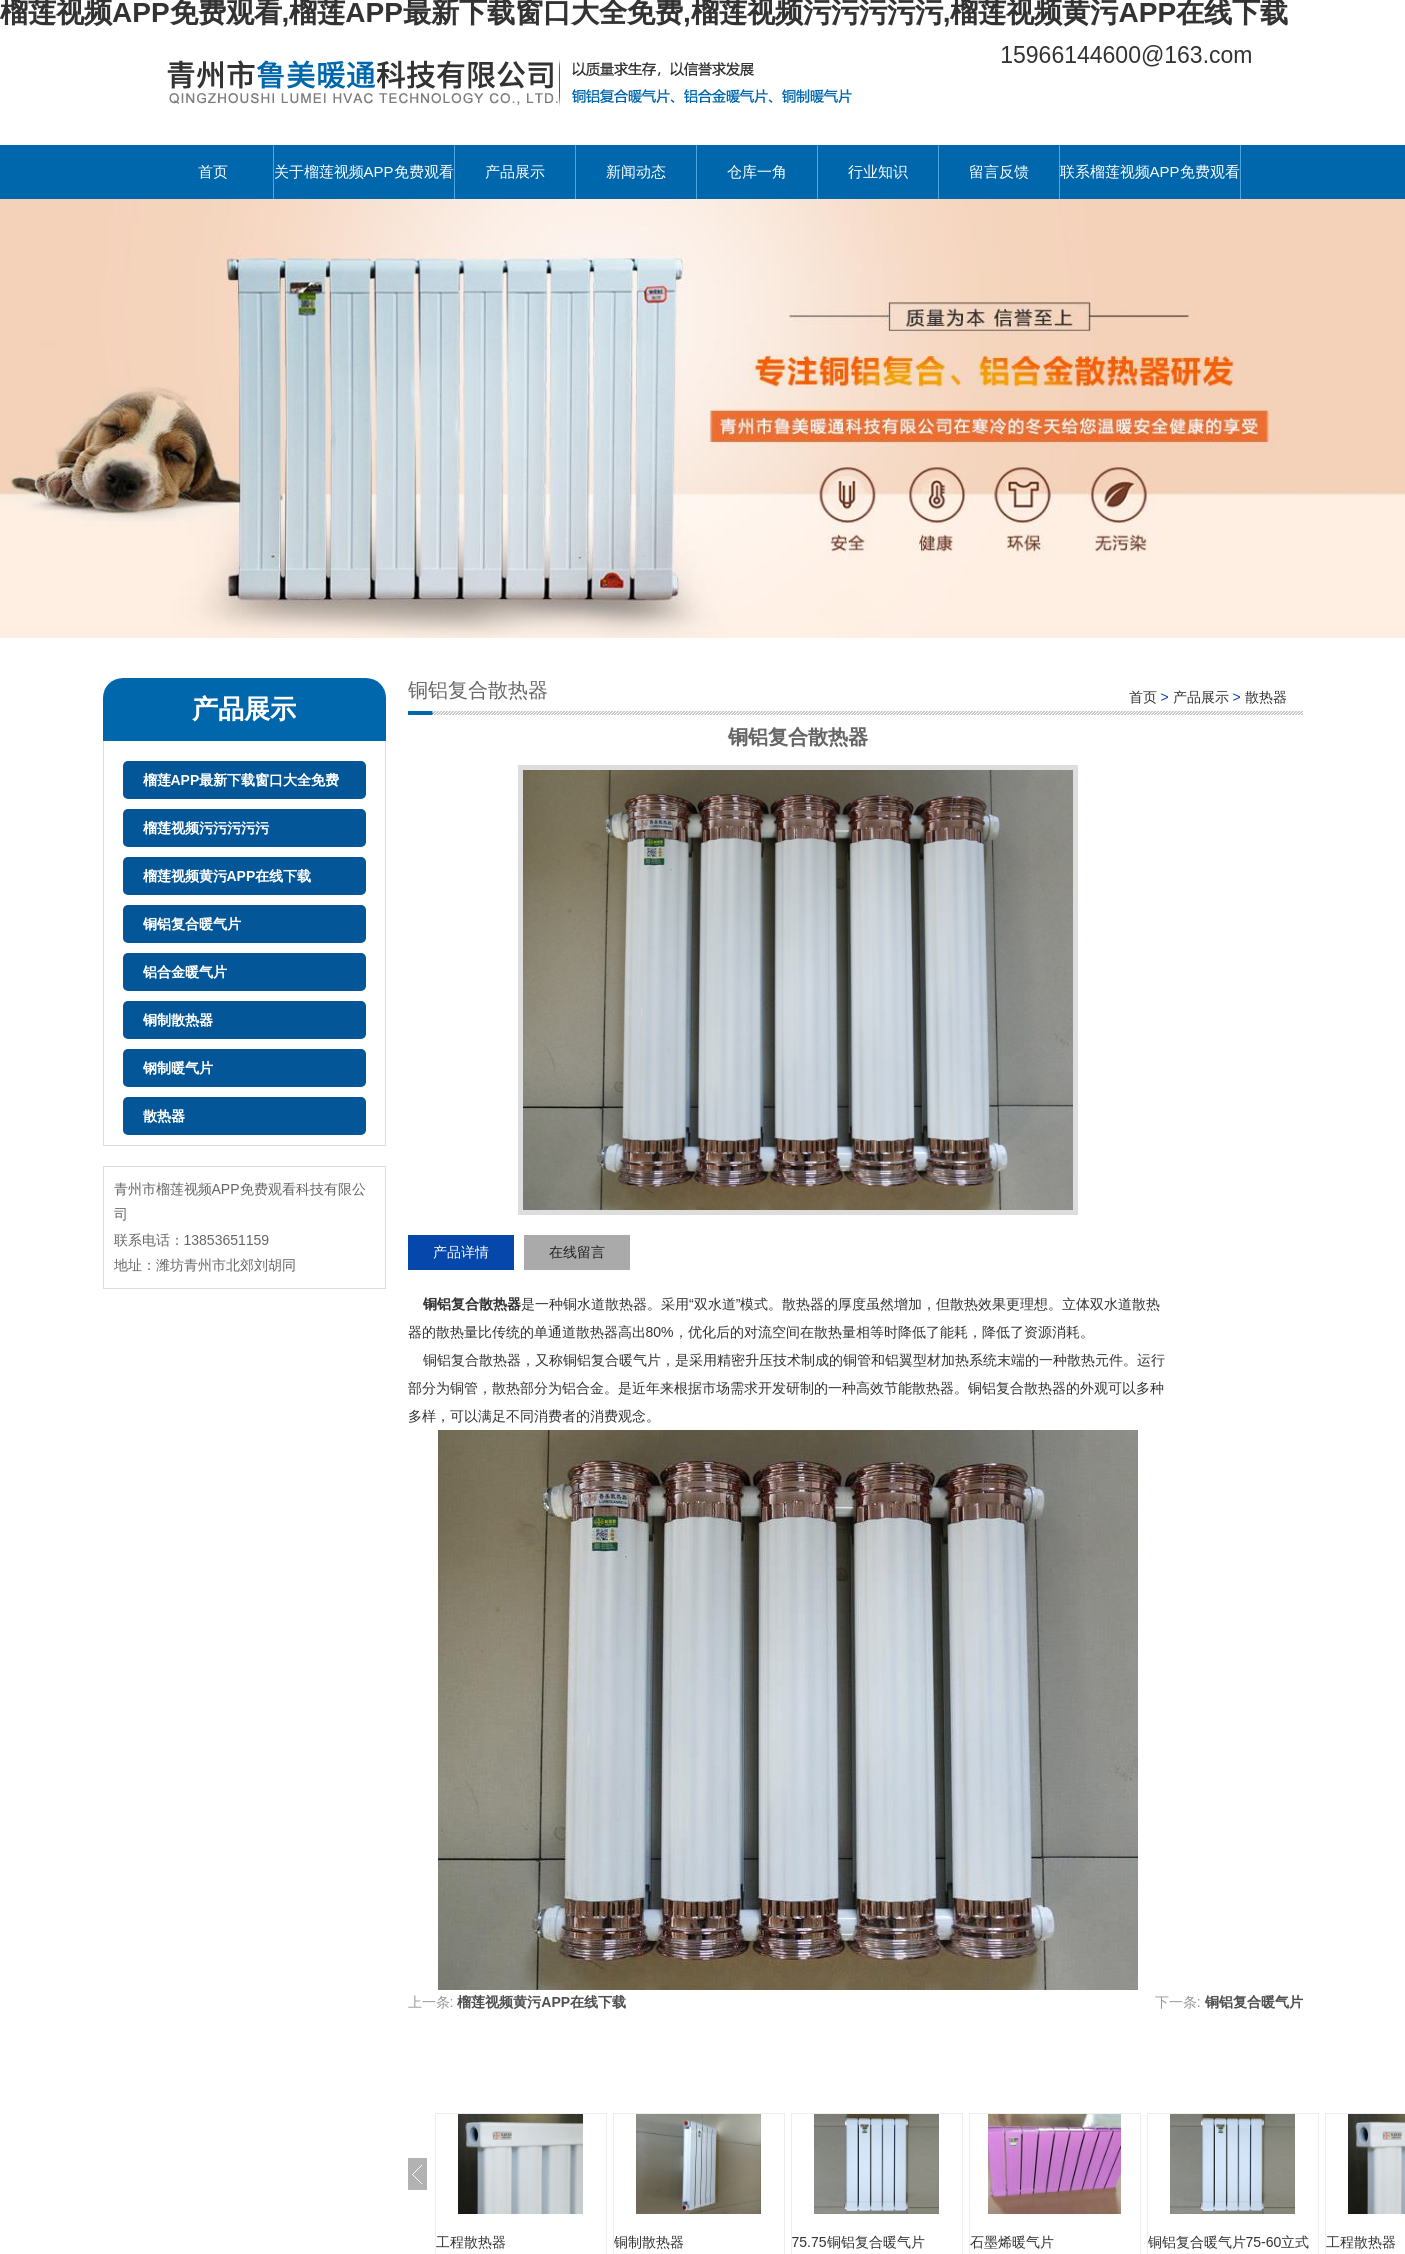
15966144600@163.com (1126, 55)
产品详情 (461, 1252)
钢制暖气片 (178, 1068)
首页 (213, 171)
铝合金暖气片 (185, 972)
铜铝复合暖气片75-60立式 (1229, 2242)
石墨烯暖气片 (1012, 2242)
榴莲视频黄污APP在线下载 (227, 876)
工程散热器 (471, 2242)
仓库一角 (757, 171)
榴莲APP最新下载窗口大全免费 (241, 780)
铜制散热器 (178, 1020)
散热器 (164, 1116)
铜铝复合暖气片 (192, 924)
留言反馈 (999, 171)
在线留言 (577, 1252)
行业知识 (878, 171)
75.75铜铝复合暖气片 (858, 2242)
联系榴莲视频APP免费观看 (1150, 171)
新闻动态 (636, 171)
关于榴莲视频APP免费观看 (364, 171)
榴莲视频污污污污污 (206, 828)
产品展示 (515, 171)
